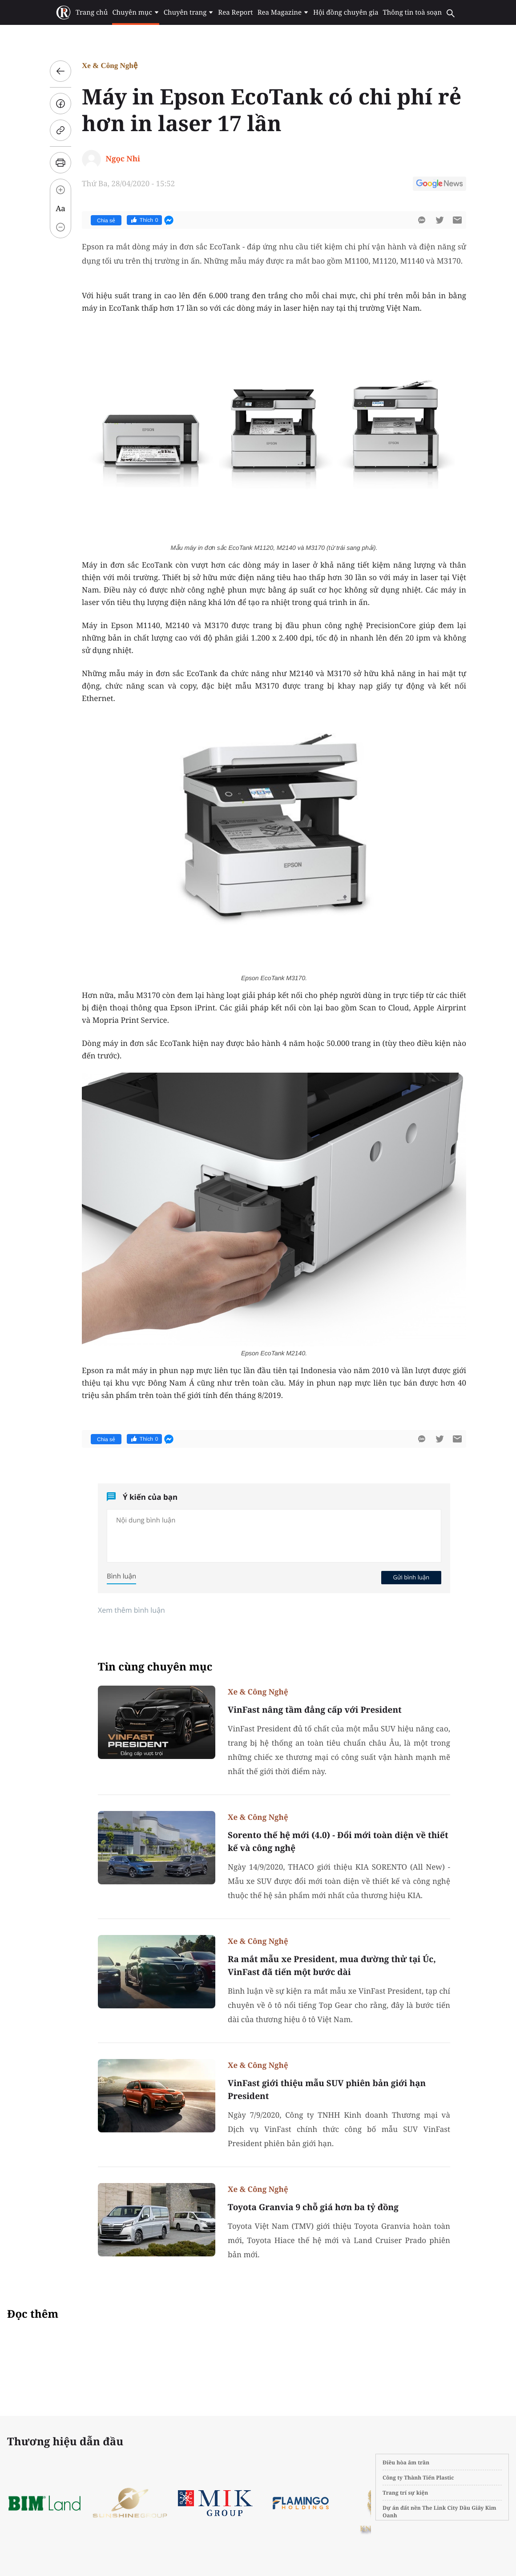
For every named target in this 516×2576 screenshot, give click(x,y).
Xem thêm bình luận (131, 1610)
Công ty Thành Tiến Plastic (418, 2477)
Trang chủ (92, 12)
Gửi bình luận (411, 1577)
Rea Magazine (283, 12)
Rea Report (235, 12)
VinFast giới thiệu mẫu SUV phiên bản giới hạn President (327, 2089)
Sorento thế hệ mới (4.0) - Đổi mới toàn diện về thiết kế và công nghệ (338, 1841)
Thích (144, 220)
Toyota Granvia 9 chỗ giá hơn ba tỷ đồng (313, 2207)
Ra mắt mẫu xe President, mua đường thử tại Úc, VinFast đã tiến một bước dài (332, 1965)
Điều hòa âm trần (406, 2462)
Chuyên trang (189, 12)
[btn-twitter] (439, 220)
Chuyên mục (135, 12)
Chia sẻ (106, 220)
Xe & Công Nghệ (109, 65)
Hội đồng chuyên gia (346, 12)
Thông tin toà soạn (412, 12)
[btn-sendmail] (457, 220)
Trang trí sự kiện (405, 2492)
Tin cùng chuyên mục (155, 1666)
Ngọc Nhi (123, 158)
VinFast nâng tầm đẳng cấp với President (315, 1709)
